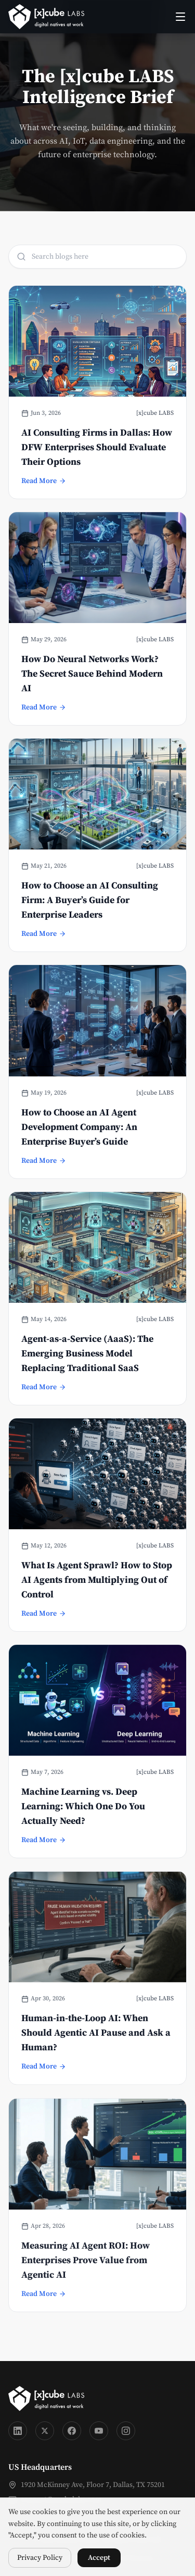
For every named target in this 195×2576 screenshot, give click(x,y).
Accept (99, 2557)
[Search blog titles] (97, 257)
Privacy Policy (39, 2557)
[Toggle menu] (180, 16)
